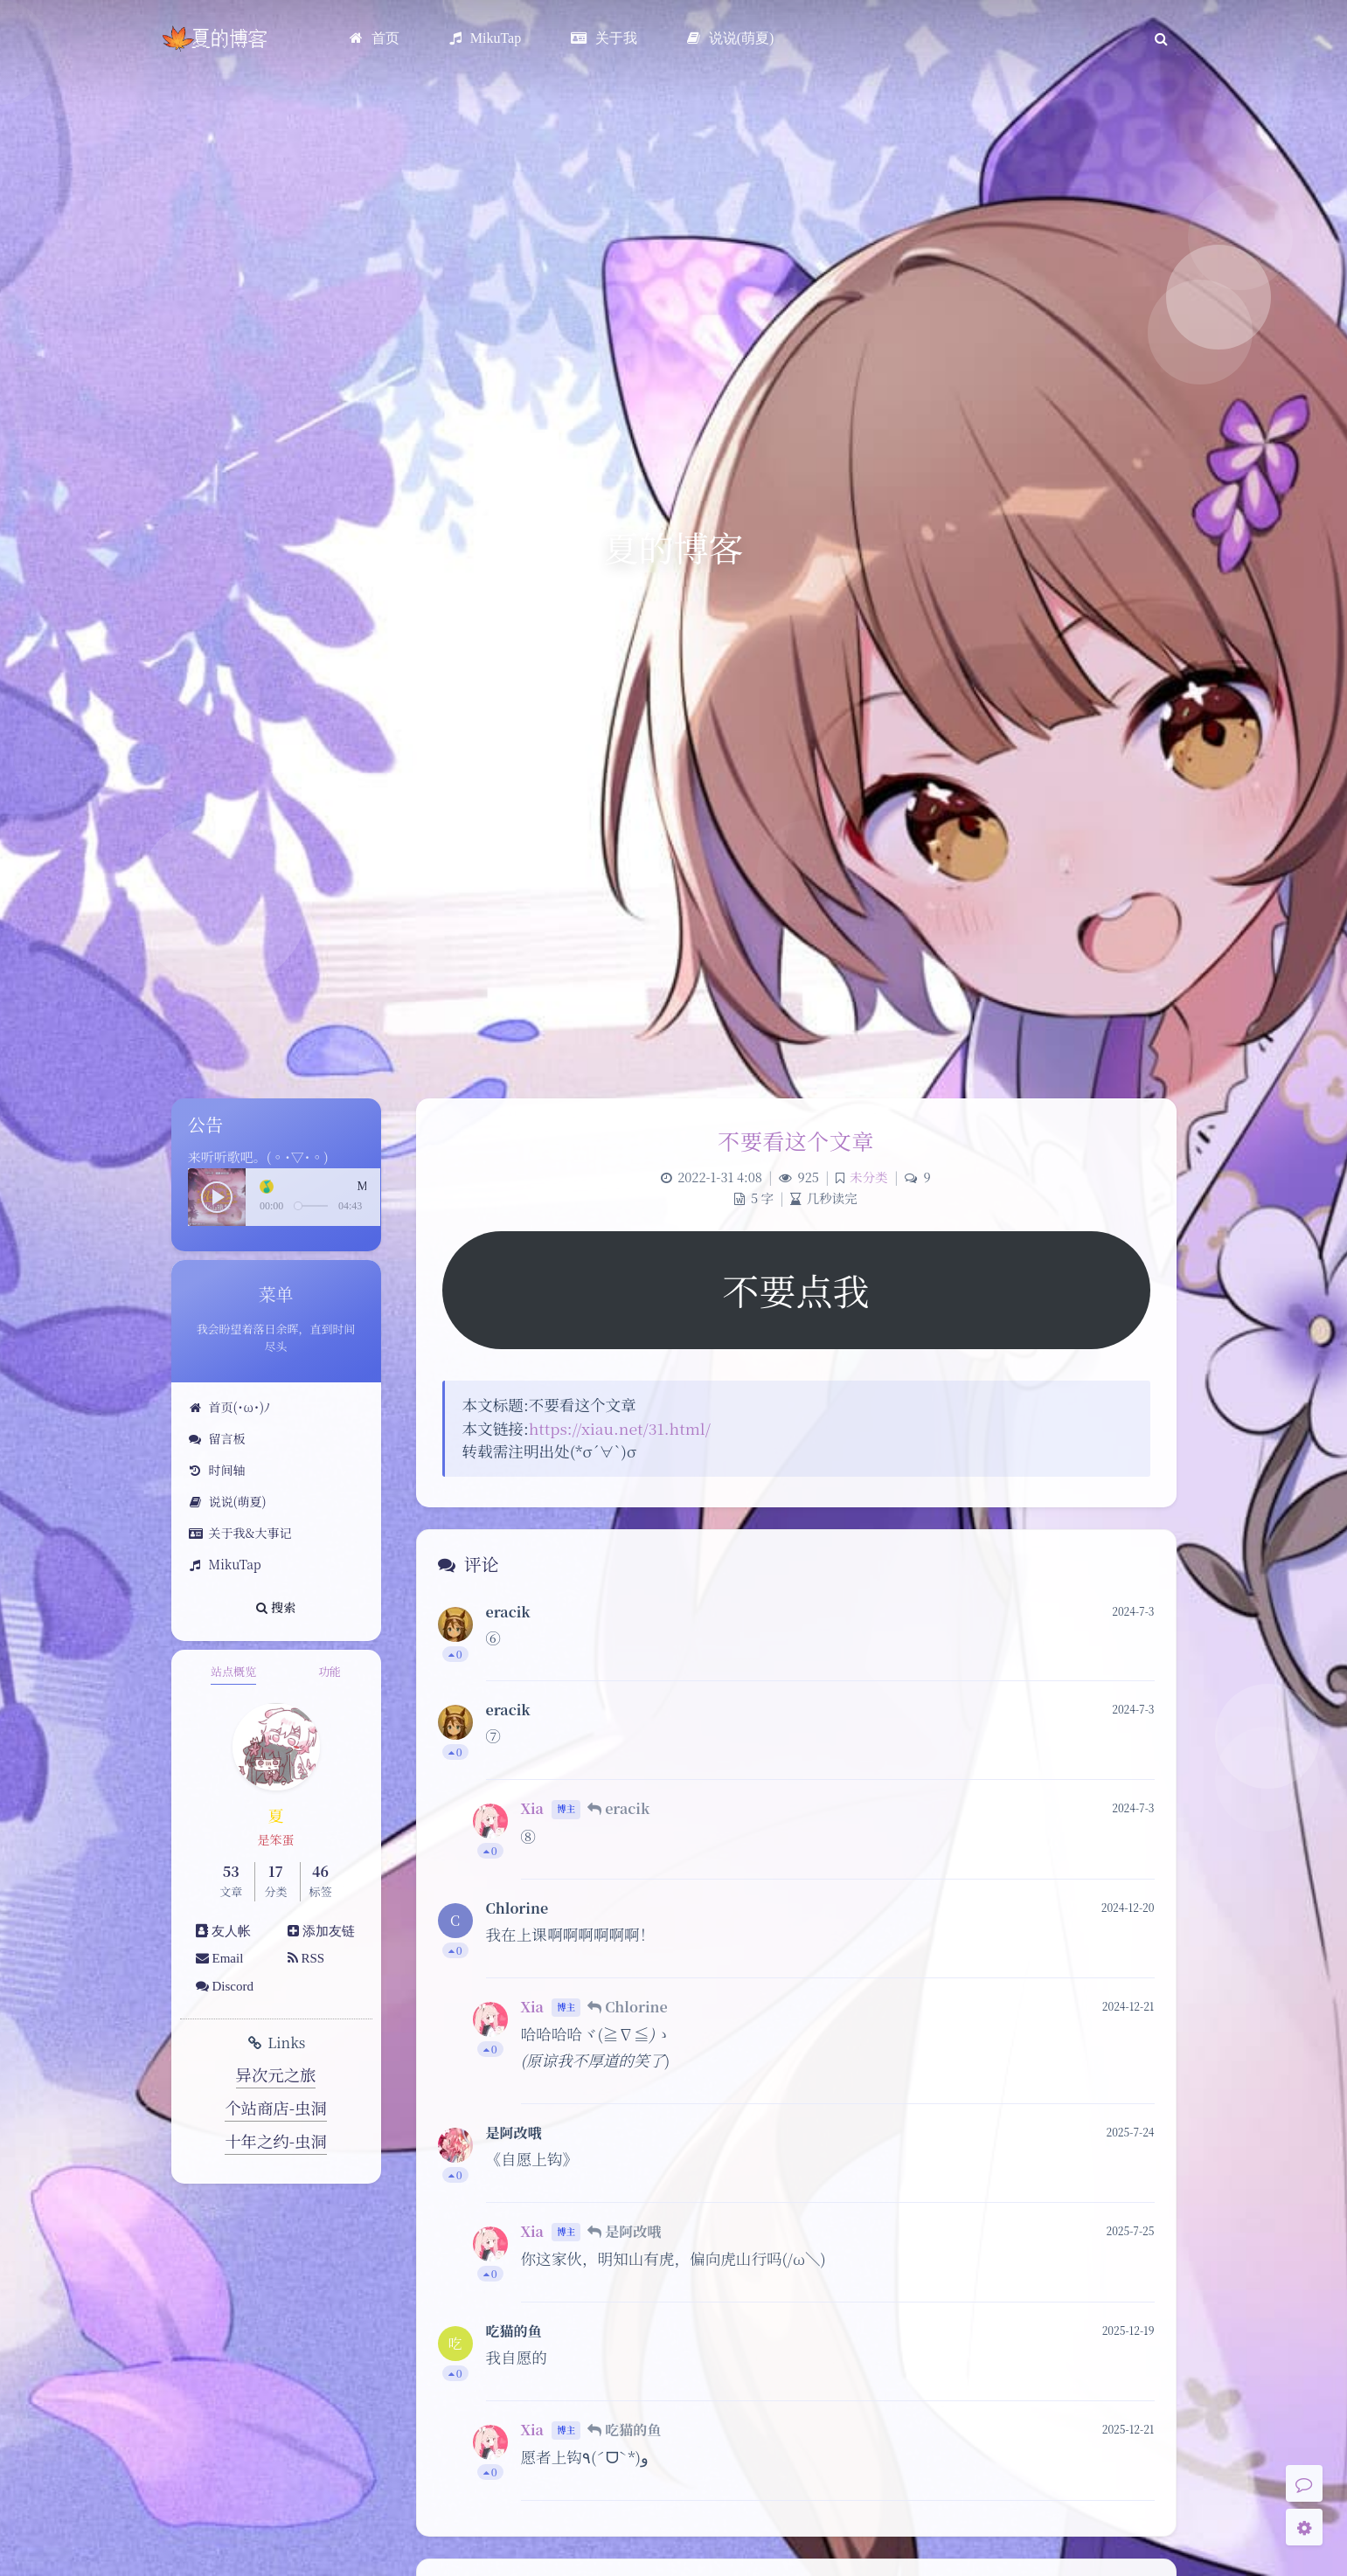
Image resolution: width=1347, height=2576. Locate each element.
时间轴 (217, 1469)
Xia (532, 1808)
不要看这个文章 (796, 1140)
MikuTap (225, 1564)
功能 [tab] (329, 1671)
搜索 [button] (276, 1607)
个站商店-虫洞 (276, 2107)
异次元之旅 (276, 2074)
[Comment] (1304, 2483)
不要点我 (795, 1290)
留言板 (217, 1438)
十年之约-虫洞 (276, 2140)
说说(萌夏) (228, 1501)
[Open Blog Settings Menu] (1304, 2527)
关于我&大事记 (240, 1532)
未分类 (869, 1176)
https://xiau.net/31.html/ (620, 1428)
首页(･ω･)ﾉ (230, 1407)
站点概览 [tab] (233, 1671)
